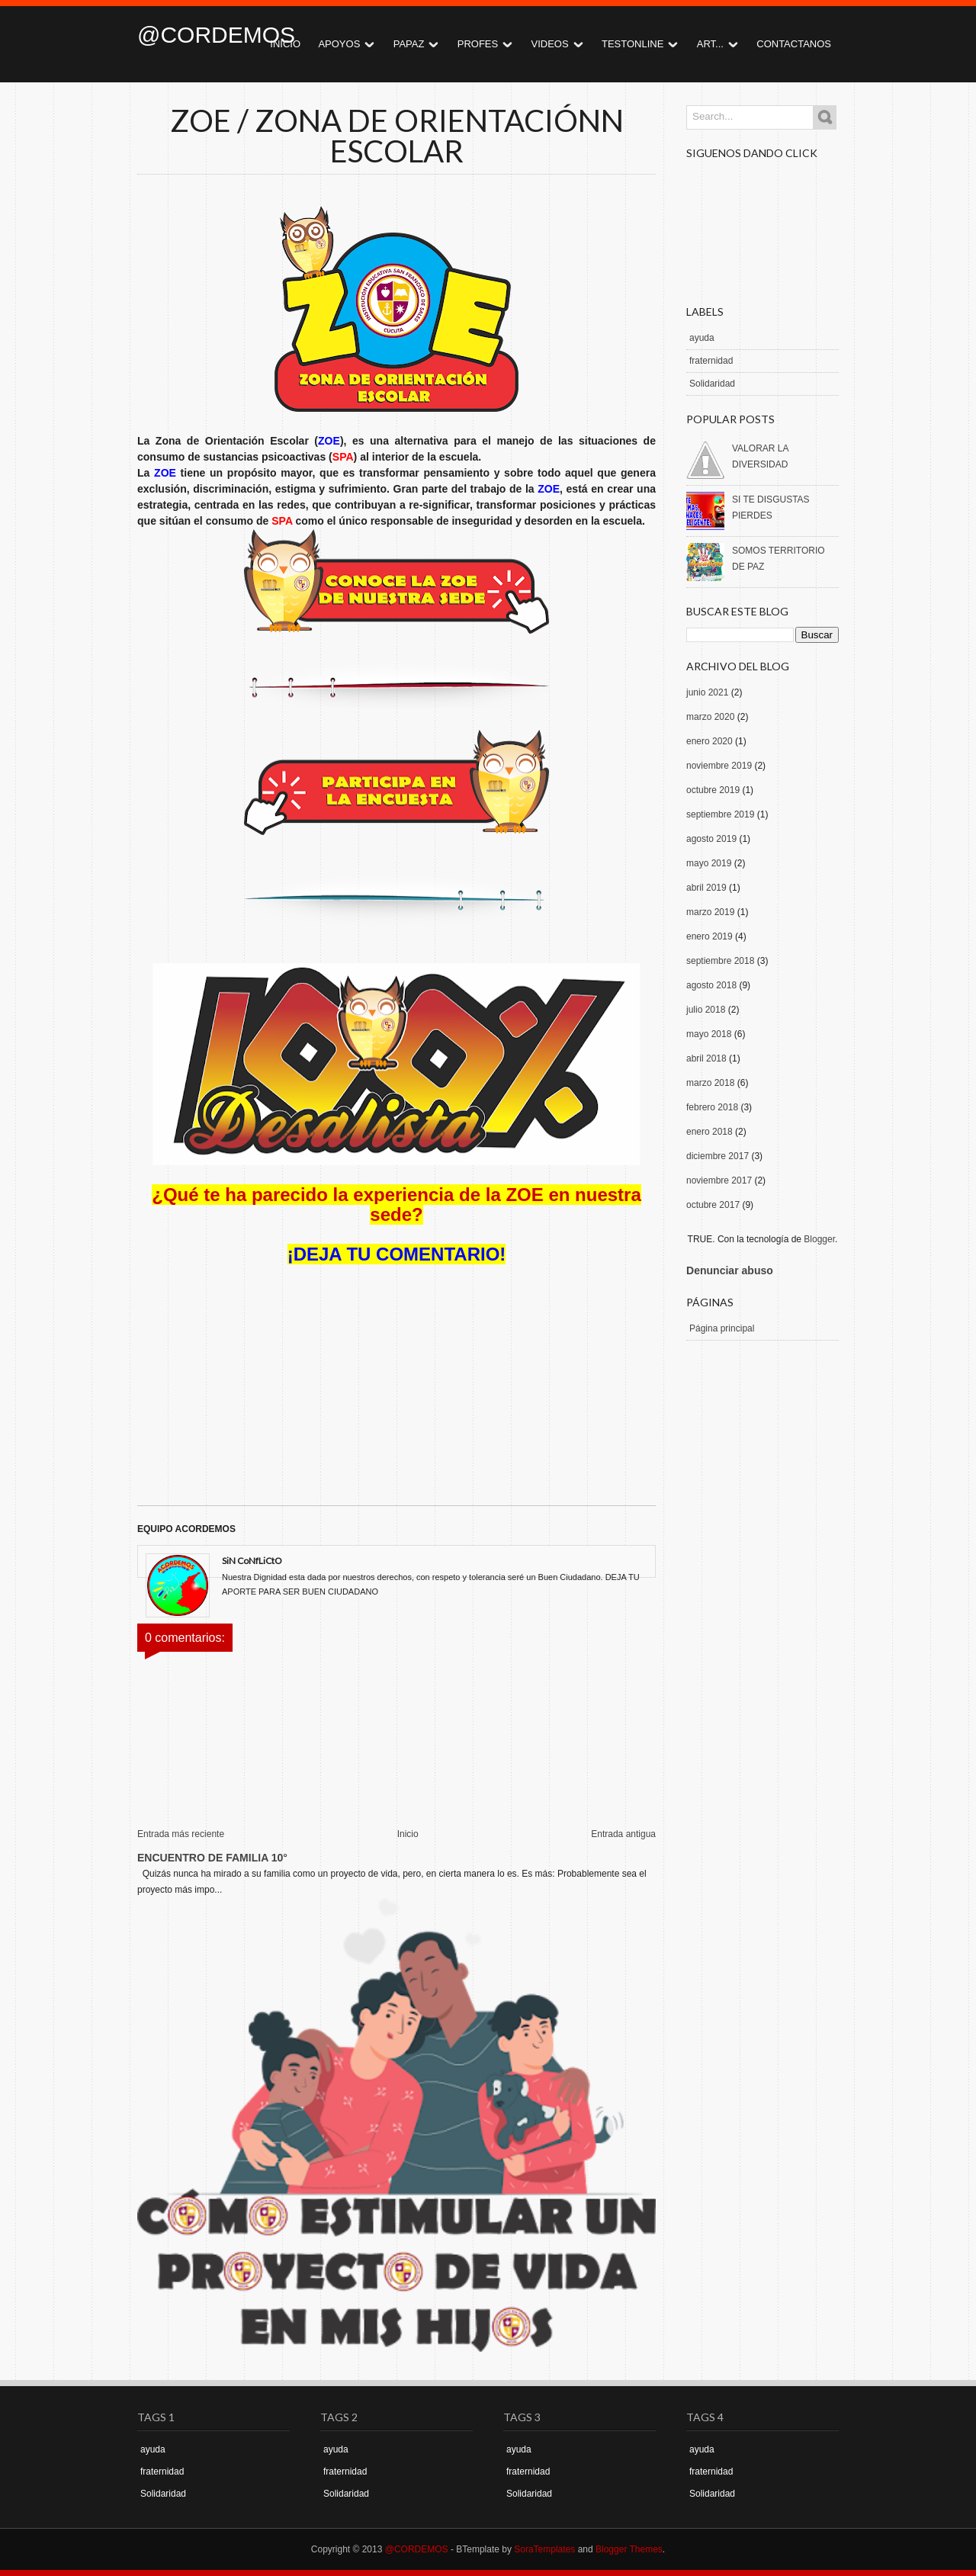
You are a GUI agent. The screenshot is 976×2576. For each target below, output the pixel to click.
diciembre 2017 (717, 1156)
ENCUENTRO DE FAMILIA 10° (212, 1858)
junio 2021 (707, 692)
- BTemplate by (512, 2549)
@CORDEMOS (216, 34)
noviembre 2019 (719, 765)
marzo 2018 (710, 1083)
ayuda (701, 337)
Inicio (408, 1834)
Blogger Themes (629, 2549)
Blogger (819, 1239)
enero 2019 (709, 936)
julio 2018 (705, 1009)
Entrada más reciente (180, 1834)
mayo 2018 (708, 1034)
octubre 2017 (713, 1205)
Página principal (721, 1328)
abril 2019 (706, 887)
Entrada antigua (623, 1834)
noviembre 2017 (719, 1180)
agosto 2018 (711, 985)
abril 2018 (706, 1058)
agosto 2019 (711, 839)
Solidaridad (712, 383)
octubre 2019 (713, 790)
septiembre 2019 (720, 814)
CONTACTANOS (793, 44)
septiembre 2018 (720, 961)
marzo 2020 (710, 716)
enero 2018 (709, 1131)
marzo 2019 (710, 912)
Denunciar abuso (729, 1270)
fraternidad (711, 360)
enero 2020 (709, 741)
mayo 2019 (708, 863)
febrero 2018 (712, 1107)
